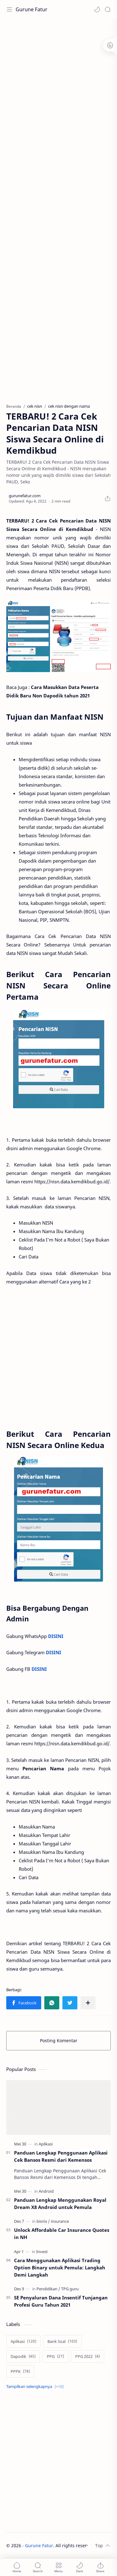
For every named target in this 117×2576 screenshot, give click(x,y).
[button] (97, 9)
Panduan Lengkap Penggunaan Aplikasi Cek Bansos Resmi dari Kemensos (61, 2156)
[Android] (46, 2191)
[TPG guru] (70, 2289)
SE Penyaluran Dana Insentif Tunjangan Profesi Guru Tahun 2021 (61, 2301)
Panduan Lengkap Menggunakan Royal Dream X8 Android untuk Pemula (60, 2203)
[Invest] (42, 2251)
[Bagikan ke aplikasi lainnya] (87, 2002)
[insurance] (60, 2221)
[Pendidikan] (48, 2289)
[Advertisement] (58, 83)
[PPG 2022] (87, 2356)
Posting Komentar (58, 2040)
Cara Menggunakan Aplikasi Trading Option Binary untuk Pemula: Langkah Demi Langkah (59, 2267)
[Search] (107, 9)
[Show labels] (36, 2386)
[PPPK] (20, 2371)
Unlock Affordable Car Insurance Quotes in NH (61, 2233)
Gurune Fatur (31, 9)
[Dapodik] (23, 2356)
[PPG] (55, 2356)
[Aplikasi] (46, 2144)
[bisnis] (43, 2221)
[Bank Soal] (62, 2341)
